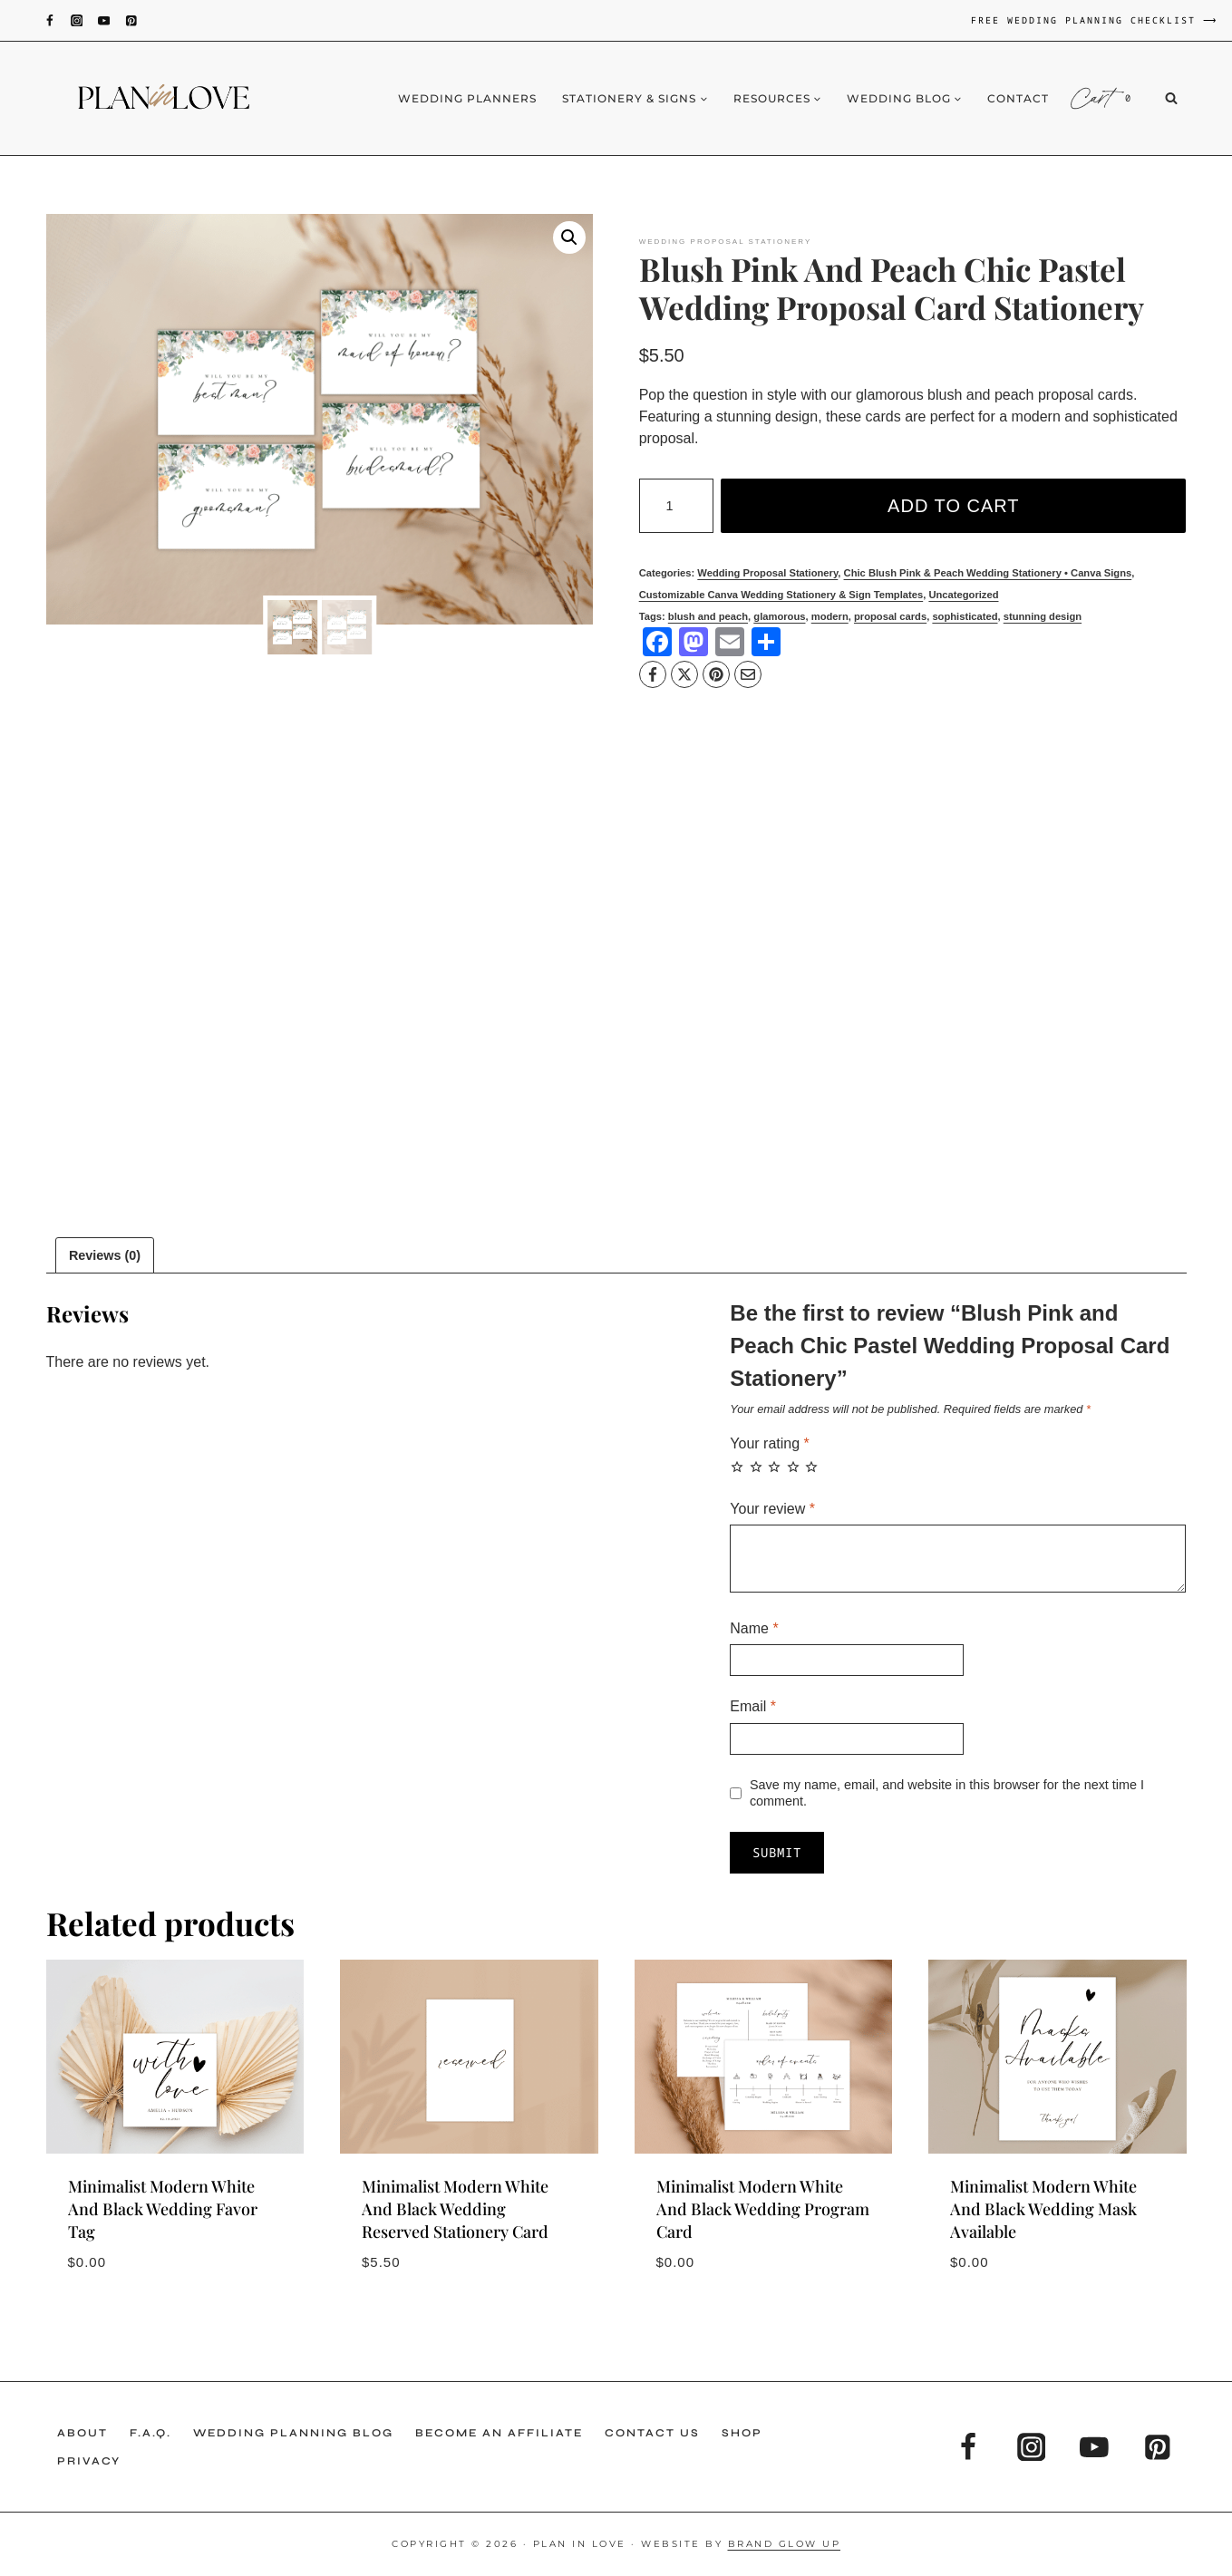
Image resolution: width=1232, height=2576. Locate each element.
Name (754, 1628)
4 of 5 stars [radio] (793, 1466)
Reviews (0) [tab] (105, 1255)
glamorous (779, 616)
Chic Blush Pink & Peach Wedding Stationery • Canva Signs (988, 572)
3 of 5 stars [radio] (774, 1466)
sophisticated (964, 616)
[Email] (748, 674)
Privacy (89, 2461)
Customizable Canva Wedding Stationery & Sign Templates (781, 594)
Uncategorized (963, 594)
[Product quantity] (676, 506)
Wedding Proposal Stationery (725, 241)
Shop (742, 2432)
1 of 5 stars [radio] (737, 1466)
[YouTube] (104, 20)
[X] (684, 674)
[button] (569, 237)
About (82, 2432)
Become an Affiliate (499, 2432)
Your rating (769, 1443)
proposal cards (890, 616)
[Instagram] (76, 20)
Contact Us (652, 2432)
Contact (1018, 98)
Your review (772, 1508)
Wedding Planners (467, 98)
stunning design (1043, 616)
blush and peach (708, 616)
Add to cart (953, 506)
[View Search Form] (1185, 98)
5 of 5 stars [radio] (811, 1466)
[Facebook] (49, 20)
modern (830, 616)
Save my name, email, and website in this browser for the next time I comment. (947, 1793)
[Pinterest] (131, 20)
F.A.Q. (150, 2432)
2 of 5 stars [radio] (756, 1466)
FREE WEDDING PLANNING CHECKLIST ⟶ (1095, 20)
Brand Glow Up (784, 2544)
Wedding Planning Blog (293, 2432)
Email (753, 1706)
